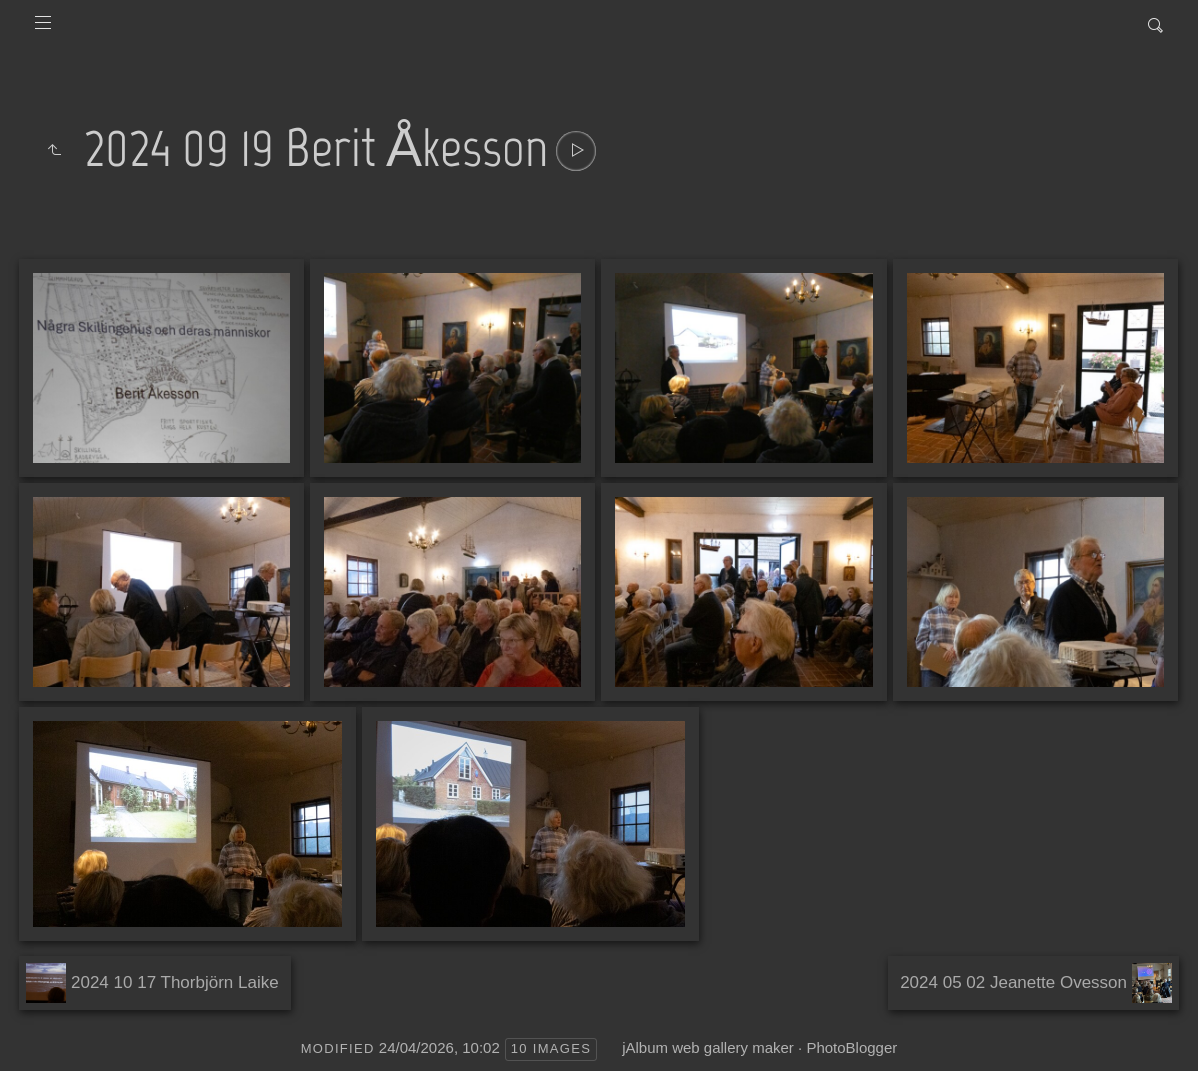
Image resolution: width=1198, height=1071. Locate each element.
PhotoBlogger (851, 1047)
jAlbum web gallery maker (708, 1047)
